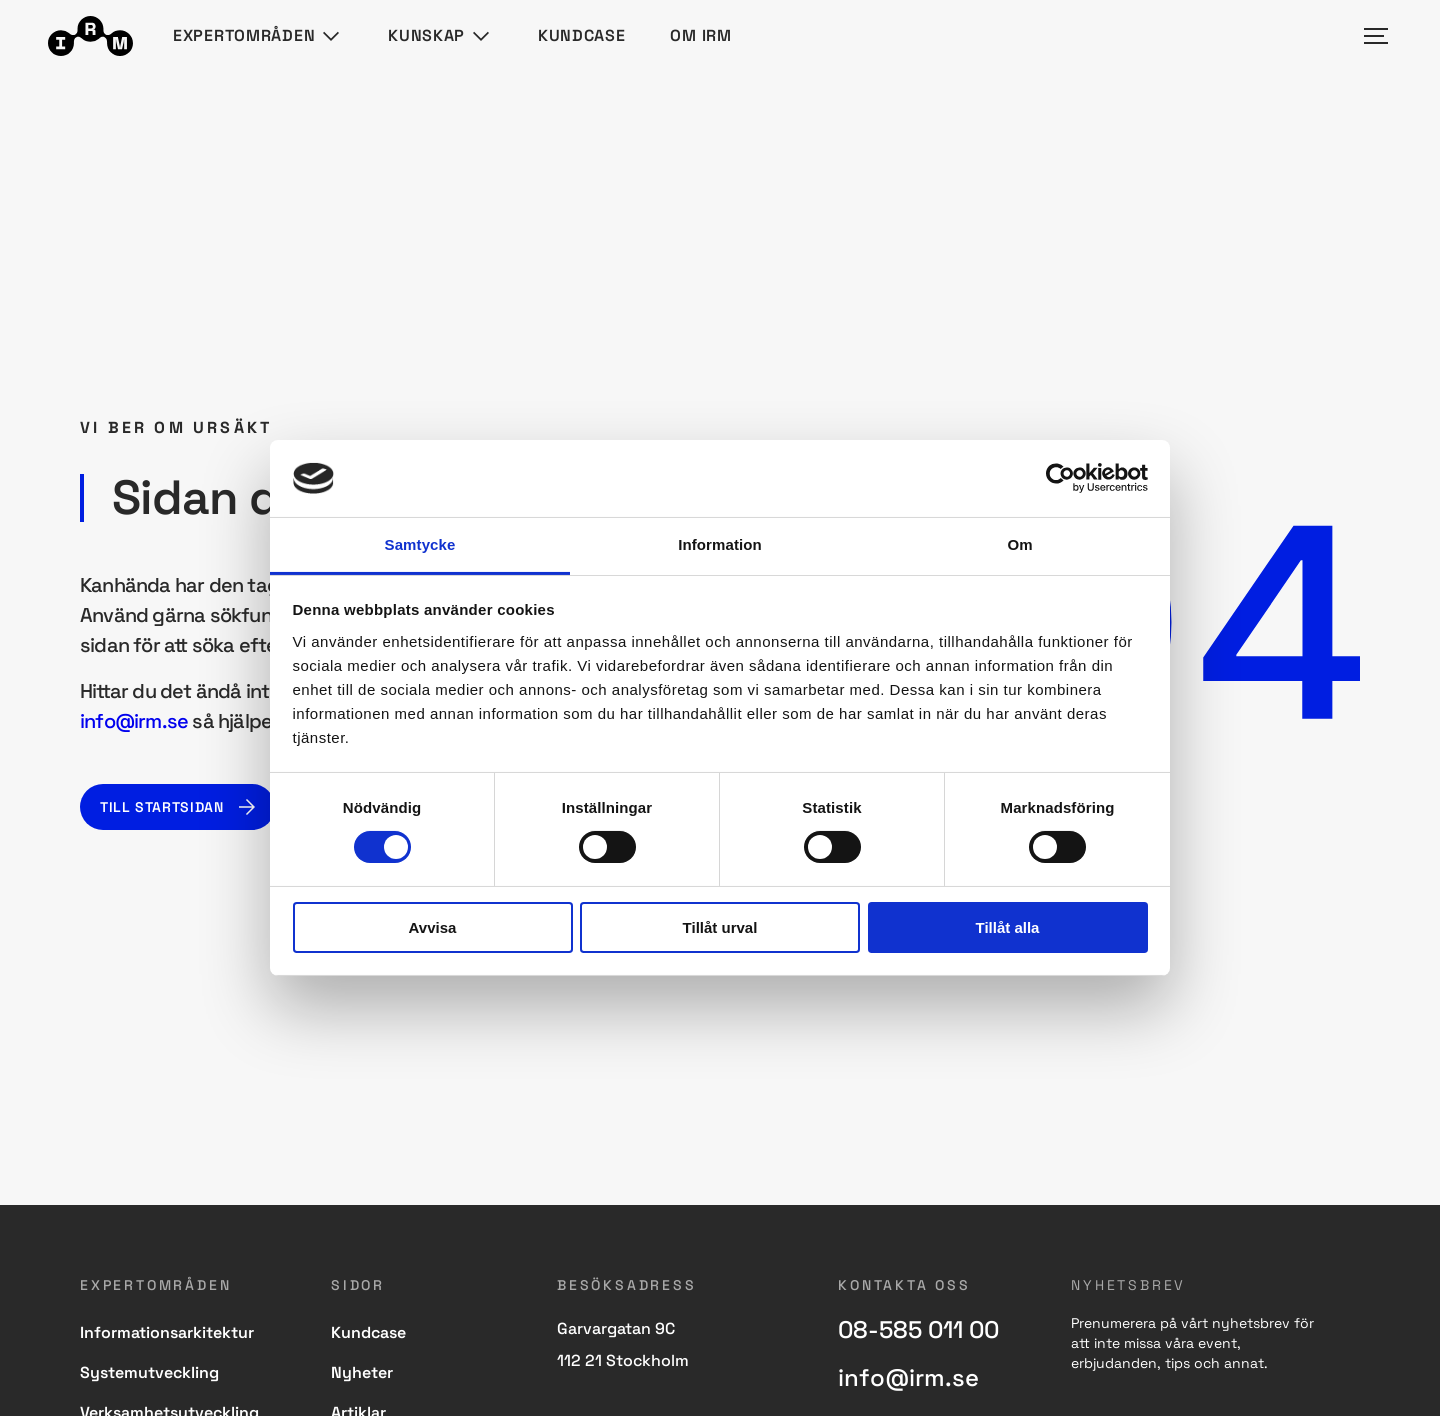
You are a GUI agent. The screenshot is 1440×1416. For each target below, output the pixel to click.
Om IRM (700, 35)
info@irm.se (134, 721)
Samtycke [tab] (420, 544)
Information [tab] (720, 544)
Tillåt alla (1008, 927)
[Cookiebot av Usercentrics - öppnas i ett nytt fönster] (1060, 478)
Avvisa (433, 927)
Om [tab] (1019, 544)
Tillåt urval (720, 927)
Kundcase (582, 35)
